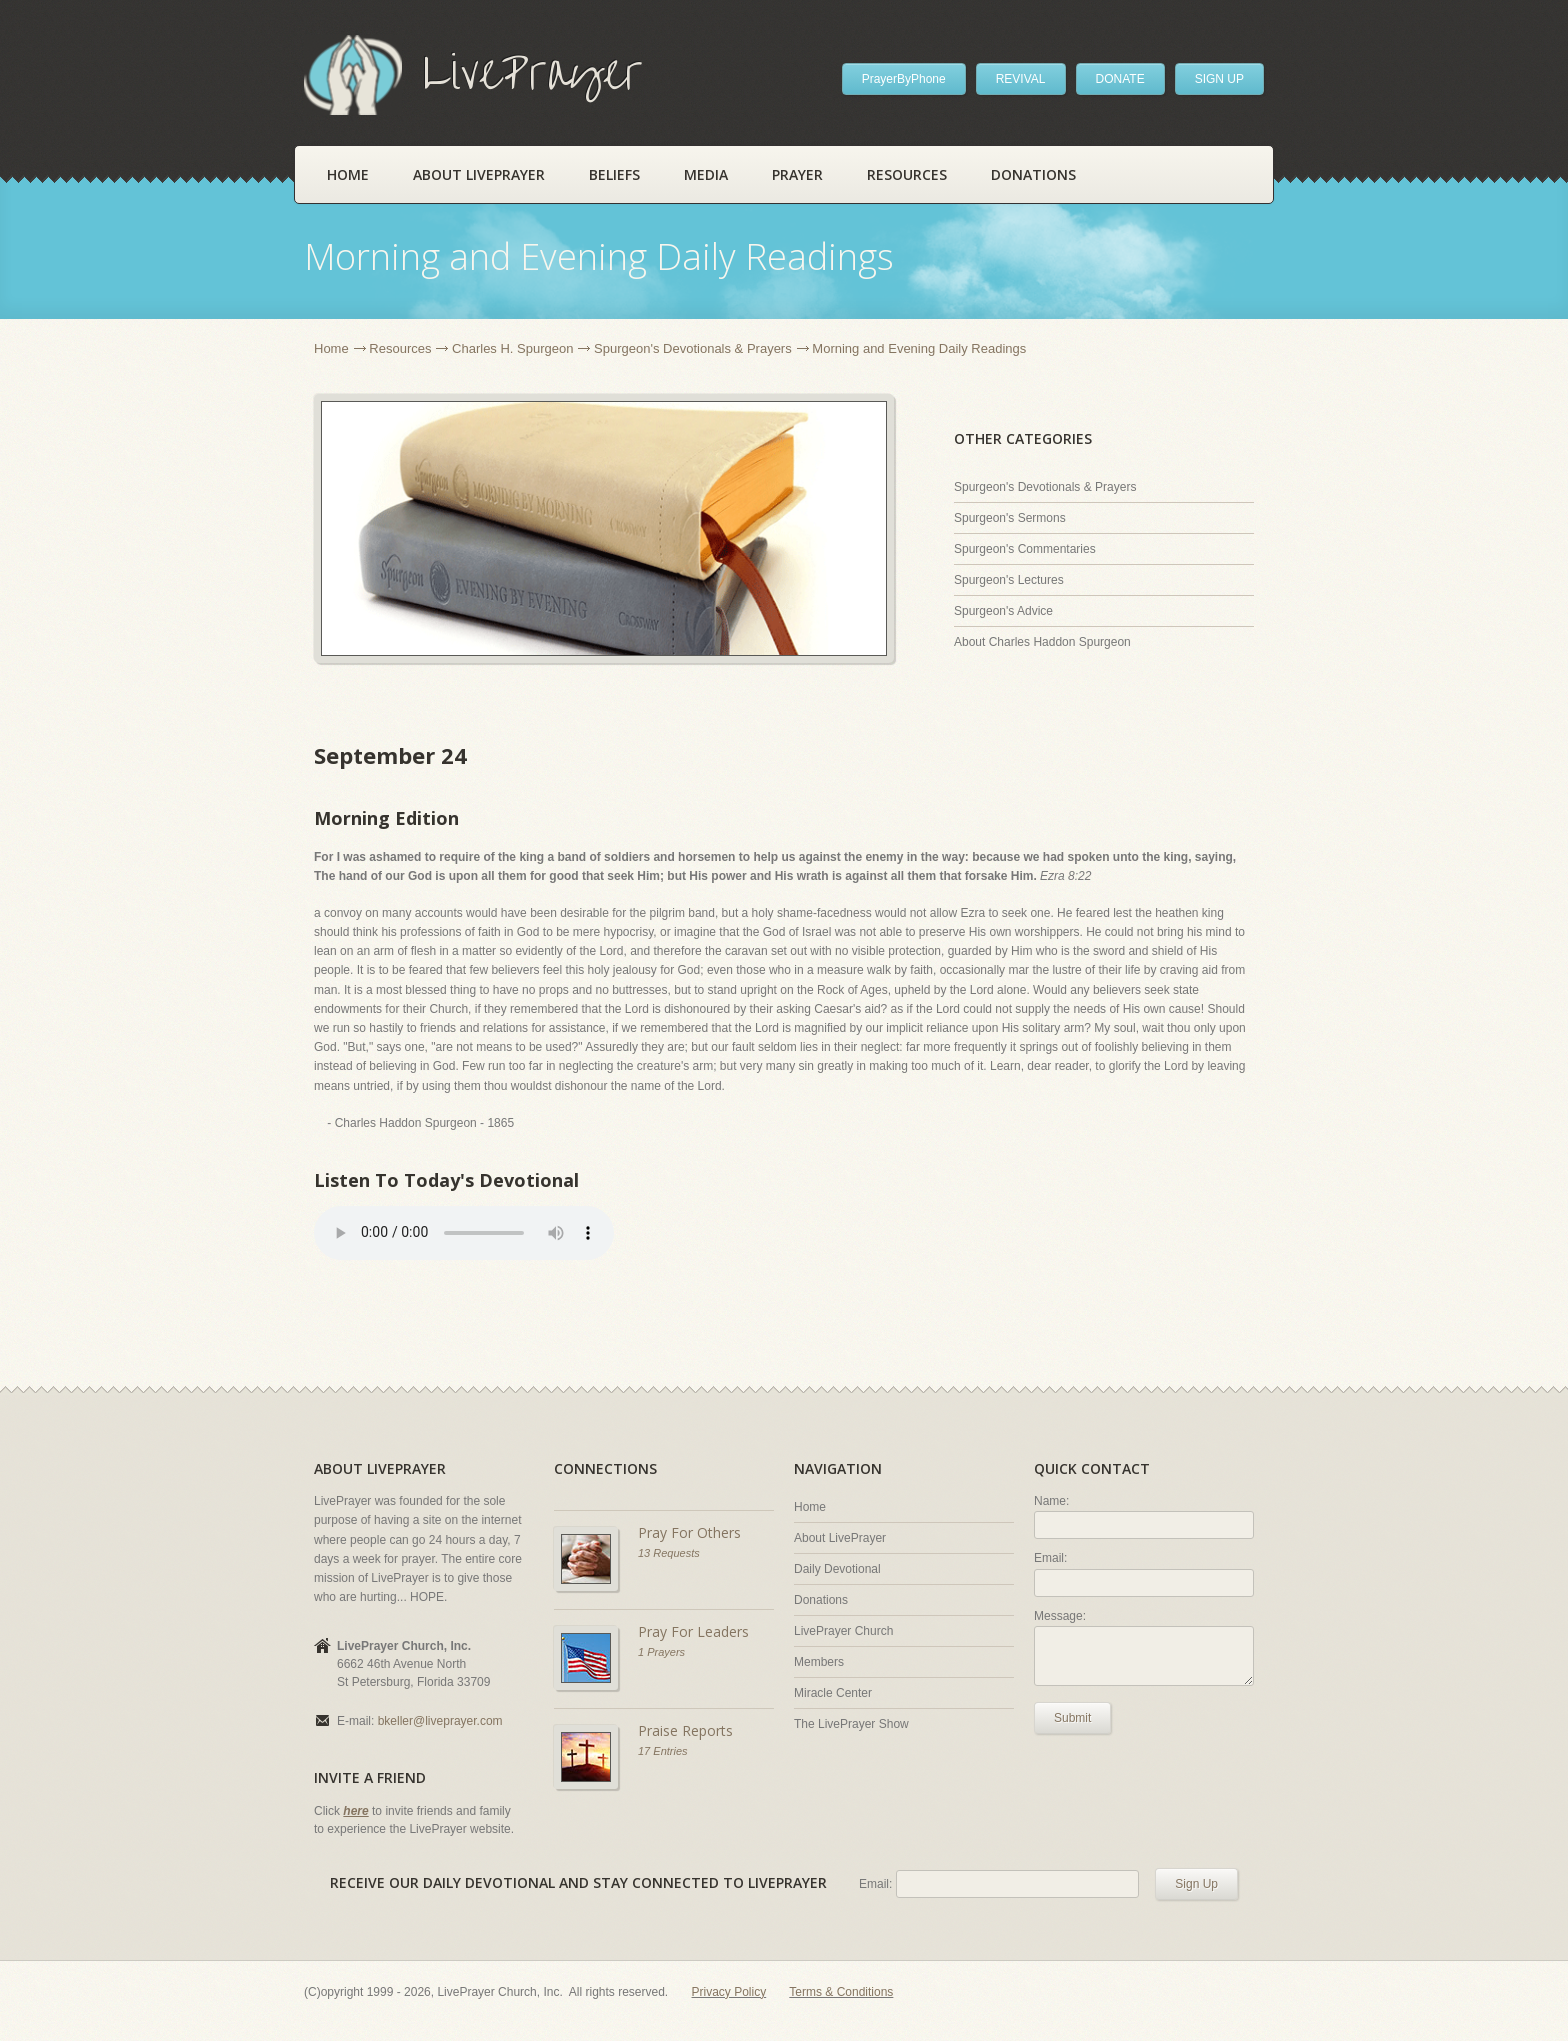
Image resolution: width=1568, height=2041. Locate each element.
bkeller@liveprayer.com (440, 1721)
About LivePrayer (479, 174)
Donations (1033, 174)
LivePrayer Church (843, 1631)
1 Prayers (661, 1652)
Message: (1060, 1616)
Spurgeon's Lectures (1009, 580)
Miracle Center (833, 1693)
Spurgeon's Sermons (1010, 518)
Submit (1072, 1718)
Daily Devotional (837, 1569)
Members (819, 1662)
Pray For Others (689, 1532)
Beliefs (614, 174)
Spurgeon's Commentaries (1025, 549)
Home (348, 174)
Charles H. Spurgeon (512, 348)
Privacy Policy (729, 1992)
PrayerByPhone (904, 79)
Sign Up (1196, 1884)
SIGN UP (1219, 79)
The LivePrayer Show (851, 1724)
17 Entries (663, 1751)
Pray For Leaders (693, 1631)
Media (706, 174)
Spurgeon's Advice (1003, 611)
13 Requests (669, 1553)
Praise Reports (685, 1730)
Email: (1050, 1558)
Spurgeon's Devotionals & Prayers (693, 348)
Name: (1051, 1501)
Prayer (797, 174)
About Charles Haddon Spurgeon (1042, 642)
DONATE (1120, 79)
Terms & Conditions (841, 1992)
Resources (907, 174)
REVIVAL (1021, 79)
